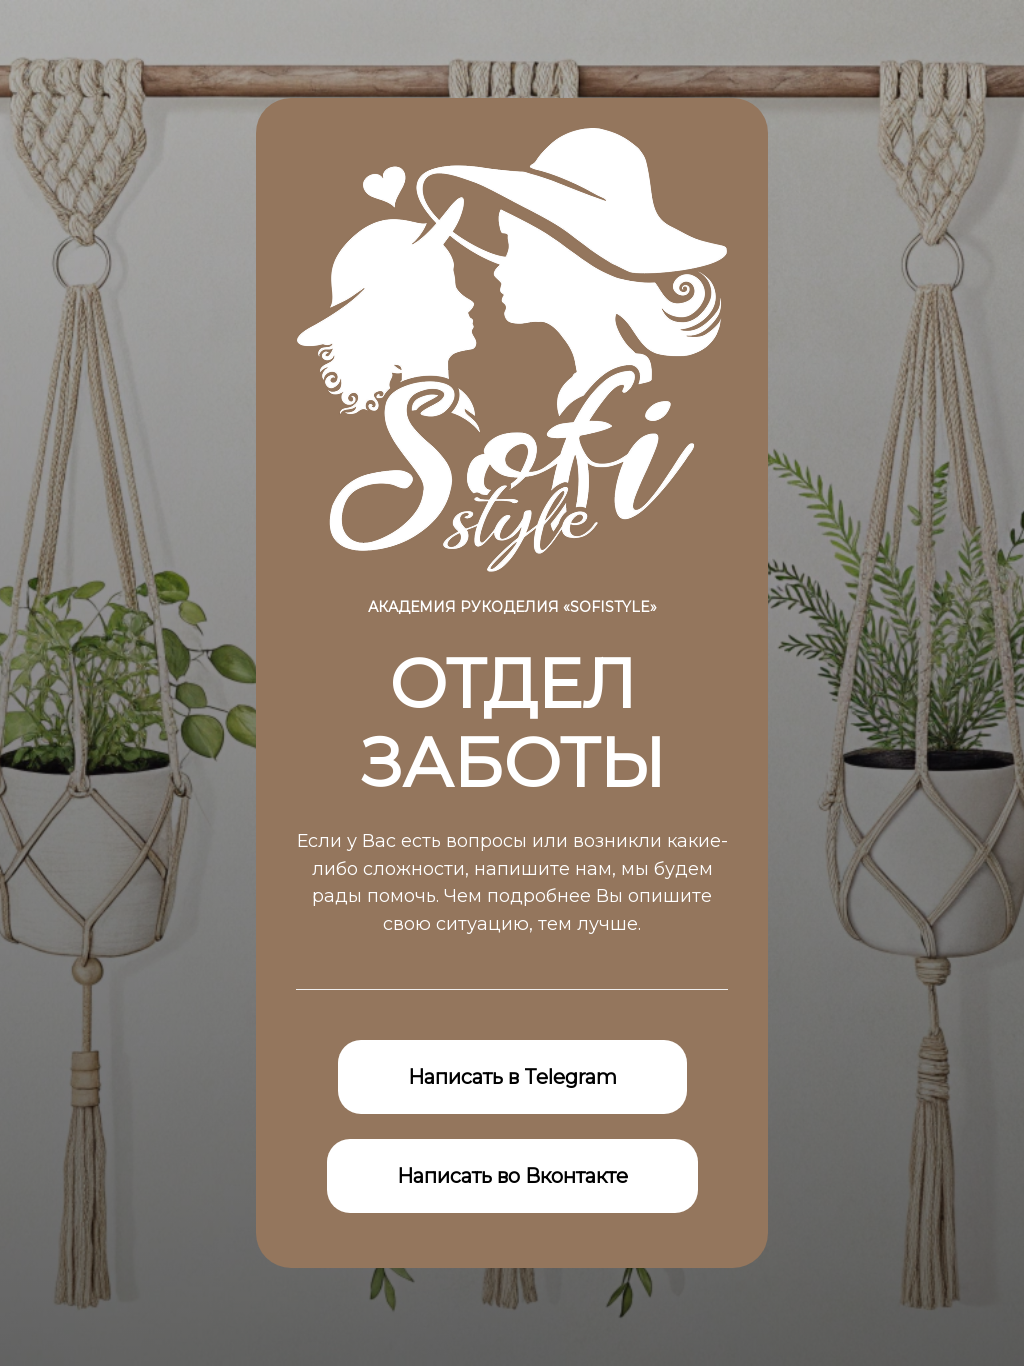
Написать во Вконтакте (512, 1176)
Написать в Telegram (512, 1077)
